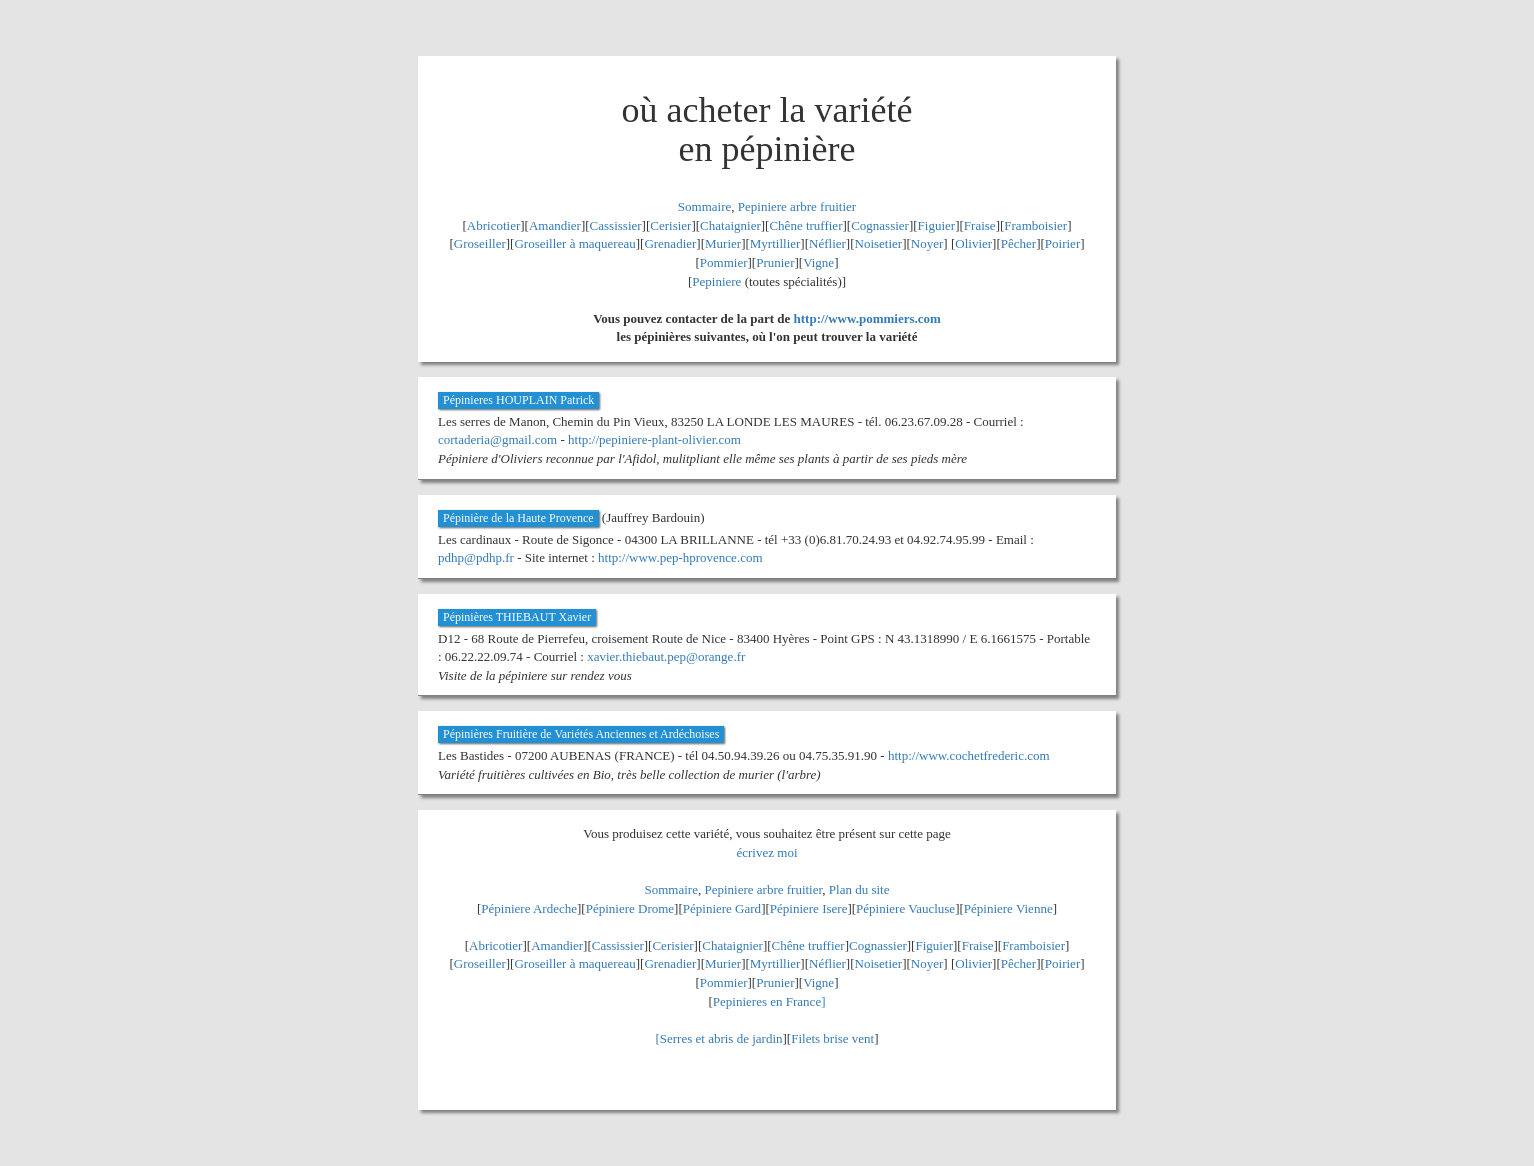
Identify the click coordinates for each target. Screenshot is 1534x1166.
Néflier (827, 243)
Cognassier (880, 225)
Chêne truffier (805, 225)
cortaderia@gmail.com (497, 439)
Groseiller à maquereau (574, 243)
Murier (723, 243)
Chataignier (730, 225)
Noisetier (879, 243)
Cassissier (616, 225)
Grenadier (670, 243)
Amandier (555, 225)
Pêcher (1018, 243)
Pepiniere (716, 281)
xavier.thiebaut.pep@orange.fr (666, 656)
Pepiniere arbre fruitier (797, 206)
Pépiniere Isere (809, 908)
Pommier (724, 262)
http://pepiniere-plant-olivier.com (654, 439)
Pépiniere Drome (630, 908)
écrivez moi (767, 852)
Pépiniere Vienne (1008, 908)
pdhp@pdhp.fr (476, 557)
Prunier (775, 262)
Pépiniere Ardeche (529, 908)
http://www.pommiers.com (867, 318)
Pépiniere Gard (722, 908)
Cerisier (670, 225)
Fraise (980, 225)
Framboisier (1035, 225)
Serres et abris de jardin (721, 1038)
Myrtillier (775, 243)
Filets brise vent (832, 1038)
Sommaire (704, 206)
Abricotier (493, 225)
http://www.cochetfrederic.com (969, 755)
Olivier (973, 243)
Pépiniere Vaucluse (905, 908)
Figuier (937, 225)
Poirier (1062, 243)
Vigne (818, 262)
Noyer (927, 243)
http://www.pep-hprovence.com (680, 557)
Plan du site (859, 889)
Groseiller (480, 243)
